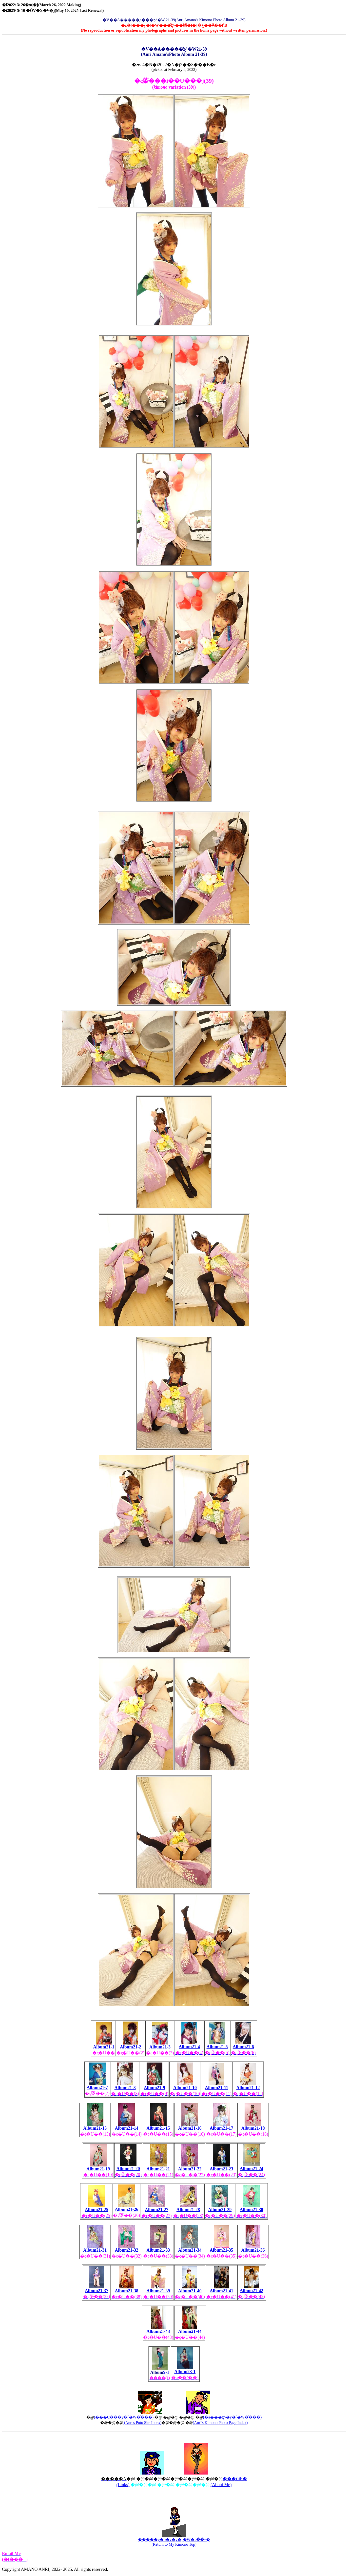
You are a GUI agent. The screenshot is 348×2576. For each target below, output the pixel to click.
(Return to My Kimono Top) (174, 2544)
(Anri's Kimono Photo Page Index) (220, 2422)
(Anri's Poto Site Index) (142, 2422)
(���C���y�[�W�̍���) (124, 2417)
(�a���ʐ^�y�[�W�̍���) (232, 2417)
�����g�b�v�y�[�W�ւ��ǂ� (174, 2539)
